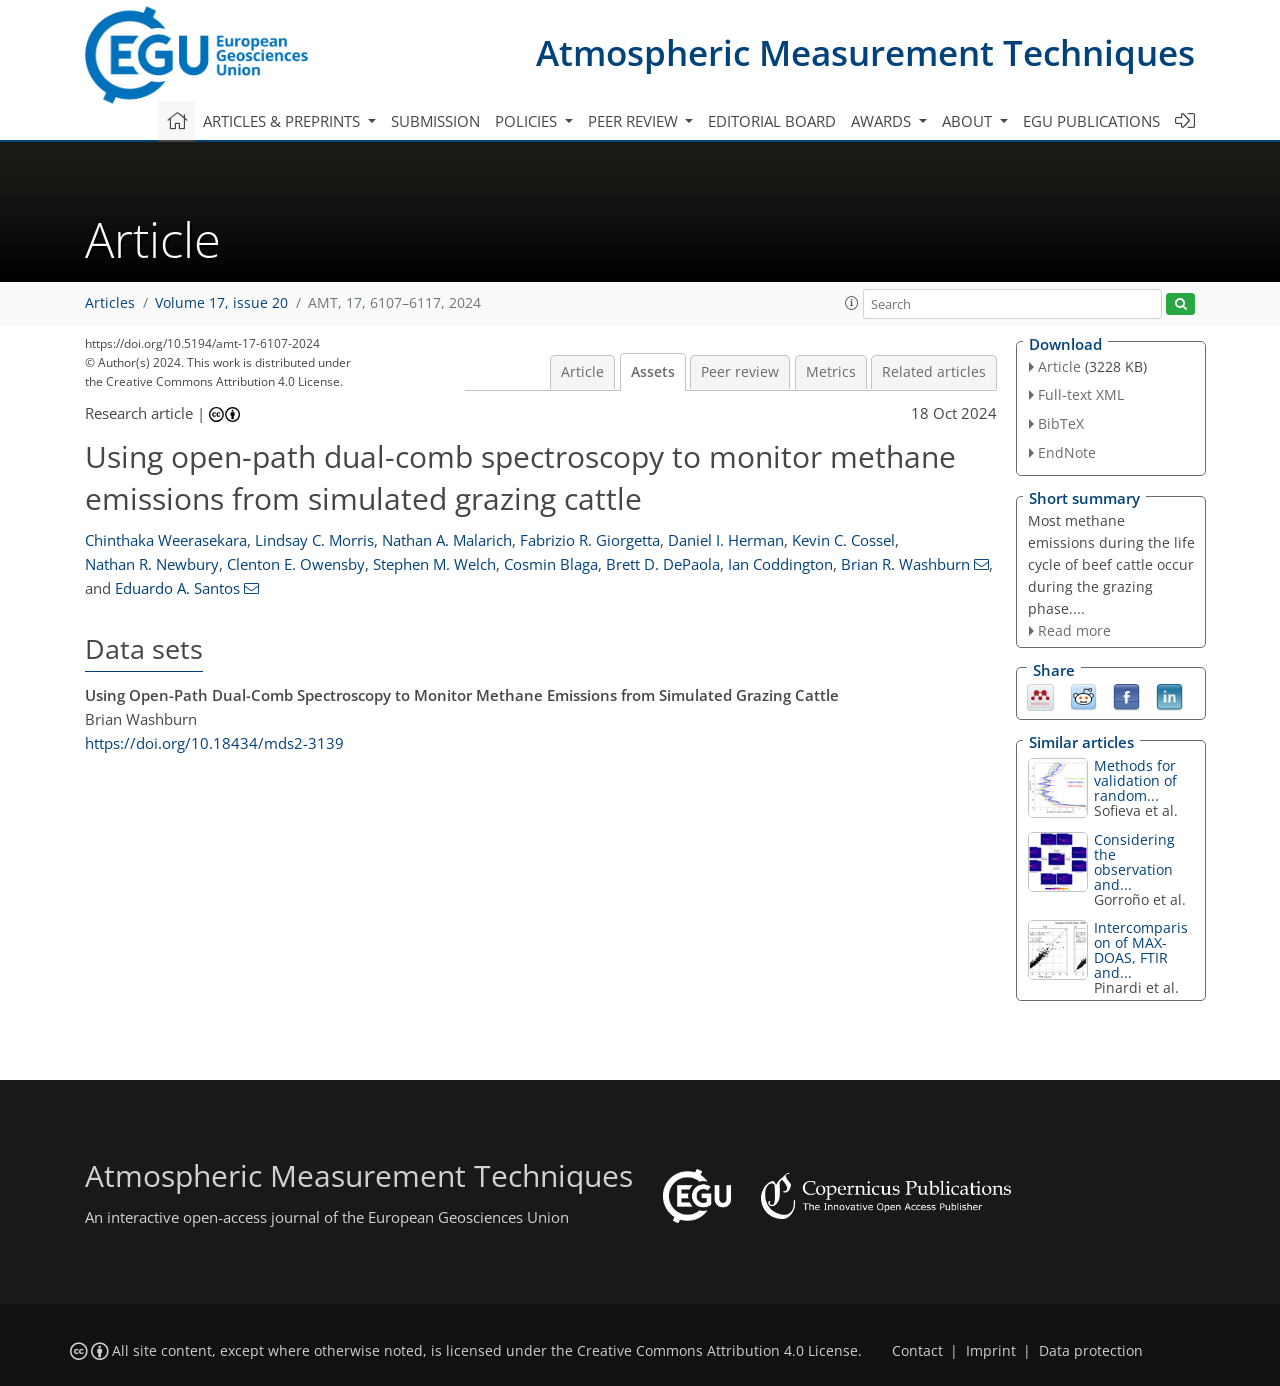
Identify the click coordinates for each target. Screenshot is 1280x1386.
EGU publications (1091, 121)
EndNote (1067, 452)
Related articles (934, 372)
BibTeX (1061, 423)
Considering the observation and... (1134, 862)
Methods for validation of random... (1135, 780)
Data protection (1091, 1351)
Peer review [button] (635, 121)
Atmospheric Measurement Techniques (865, 52)
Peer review (740, 372)
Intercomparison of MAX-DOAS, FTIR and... (1141, 950)
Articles (110, 303)
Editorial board (772, 121)
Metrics (831, 372)
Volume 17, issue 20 (221, 303)
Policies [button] (528, 121)
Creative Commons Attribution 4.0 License (717, 1351)
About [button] (969, 121)
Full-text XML (1081, 394)
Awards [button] (883, 121)
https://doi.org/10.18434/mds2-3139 (214, 743)
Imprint (991, 1351)
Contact (917, 1351)
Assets (653, 372)
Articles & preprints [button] (283, 121)
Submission (435, 121)
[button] (852, 303)
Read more (1074, 630)
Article (582, 372)
